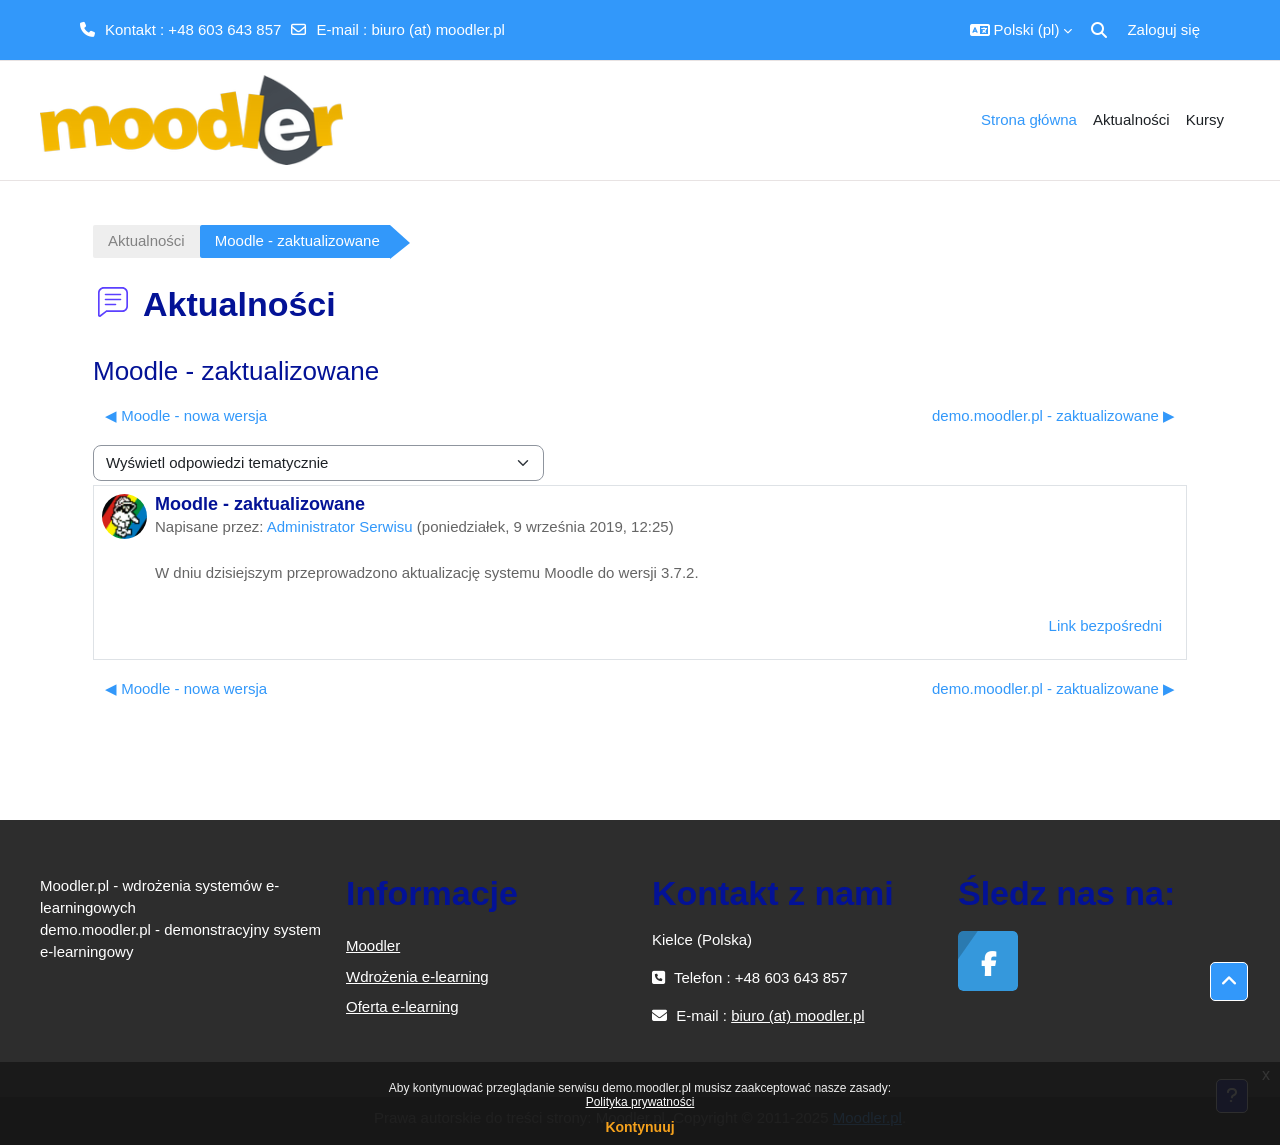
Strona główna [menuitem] (1029, 119)
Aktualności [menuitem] (1131, 119)
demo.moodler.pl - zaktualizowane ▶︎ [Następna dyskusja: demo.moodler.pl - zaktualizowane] (1053, 415)
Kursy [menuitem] (1205, 119)
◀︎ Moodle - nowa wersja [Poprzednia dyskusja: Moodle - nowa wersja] (186, 415)
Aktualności (146, 240)
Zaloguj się (1163, 29)
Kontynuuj (639, 1127)
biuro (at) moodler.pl (437, 29)
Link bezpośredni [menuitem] (1105, 625)
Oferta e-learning (402, 1006)
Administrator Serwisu (340, 526)
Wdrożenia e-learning (417, 976)
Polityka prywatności (640, 1102)
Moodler (373, 945)
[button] (1021, 30)
